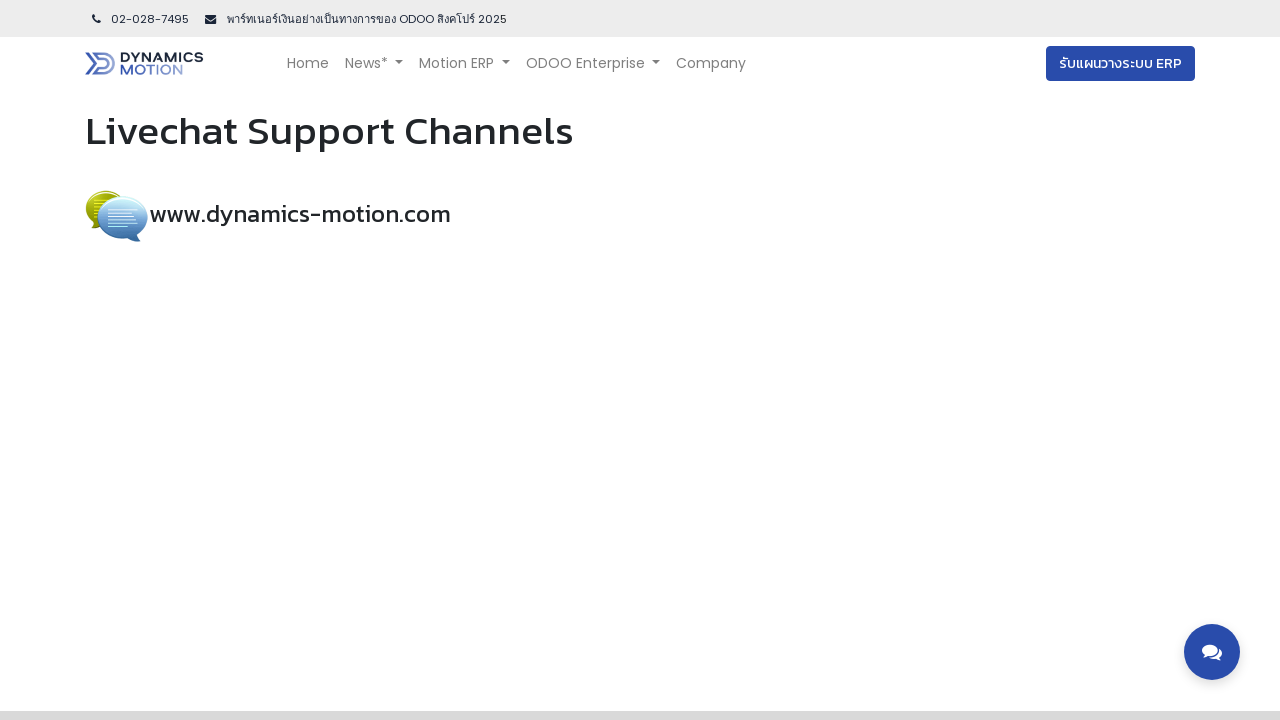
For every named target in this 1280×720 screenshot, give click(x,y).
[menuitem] (308, 63)
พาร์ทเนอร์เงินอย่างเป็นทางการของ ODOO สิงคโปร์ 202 (362, 19)
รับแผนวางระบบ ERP (1120, 63)
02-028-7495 (139, 19)
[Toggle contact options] (1212, 652)
